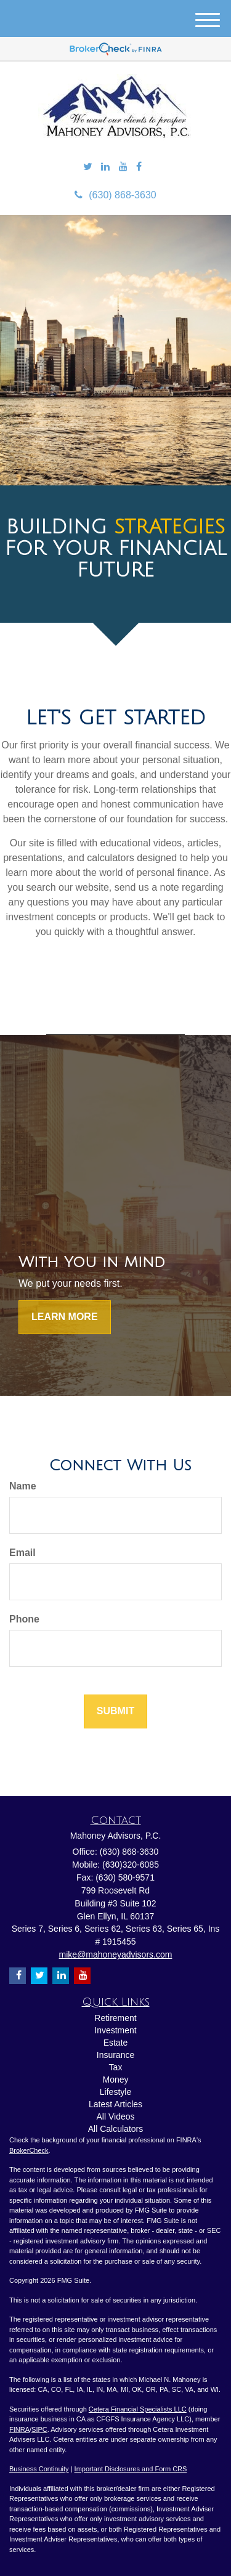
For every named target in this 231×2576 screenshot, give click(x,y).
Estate (115, 2042)
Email (22, 1552)
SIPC (39, 2429)
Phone (24, 1619)
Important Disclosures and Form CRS (131, 2469)
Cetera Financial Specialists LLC (138, 2409)
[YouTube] (123, 167)
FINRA (19, 2429)
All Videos (115, 2116)
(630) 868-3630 (115, 195)
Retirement (115, 2018)
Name (22, 1486)
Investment (115, 2030)
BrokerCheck (29, 2150)
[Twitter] (87, 167)
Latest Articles (115, 2104)
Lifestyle (115, 2092)
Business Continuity (39, 2469)
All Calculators (115, 2129)
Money (115, 2079)
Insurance (115, 2055)
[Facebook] (139, 167)
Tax (116, 2067)
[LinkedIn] (105, 167)
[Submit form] (115, 1711)
